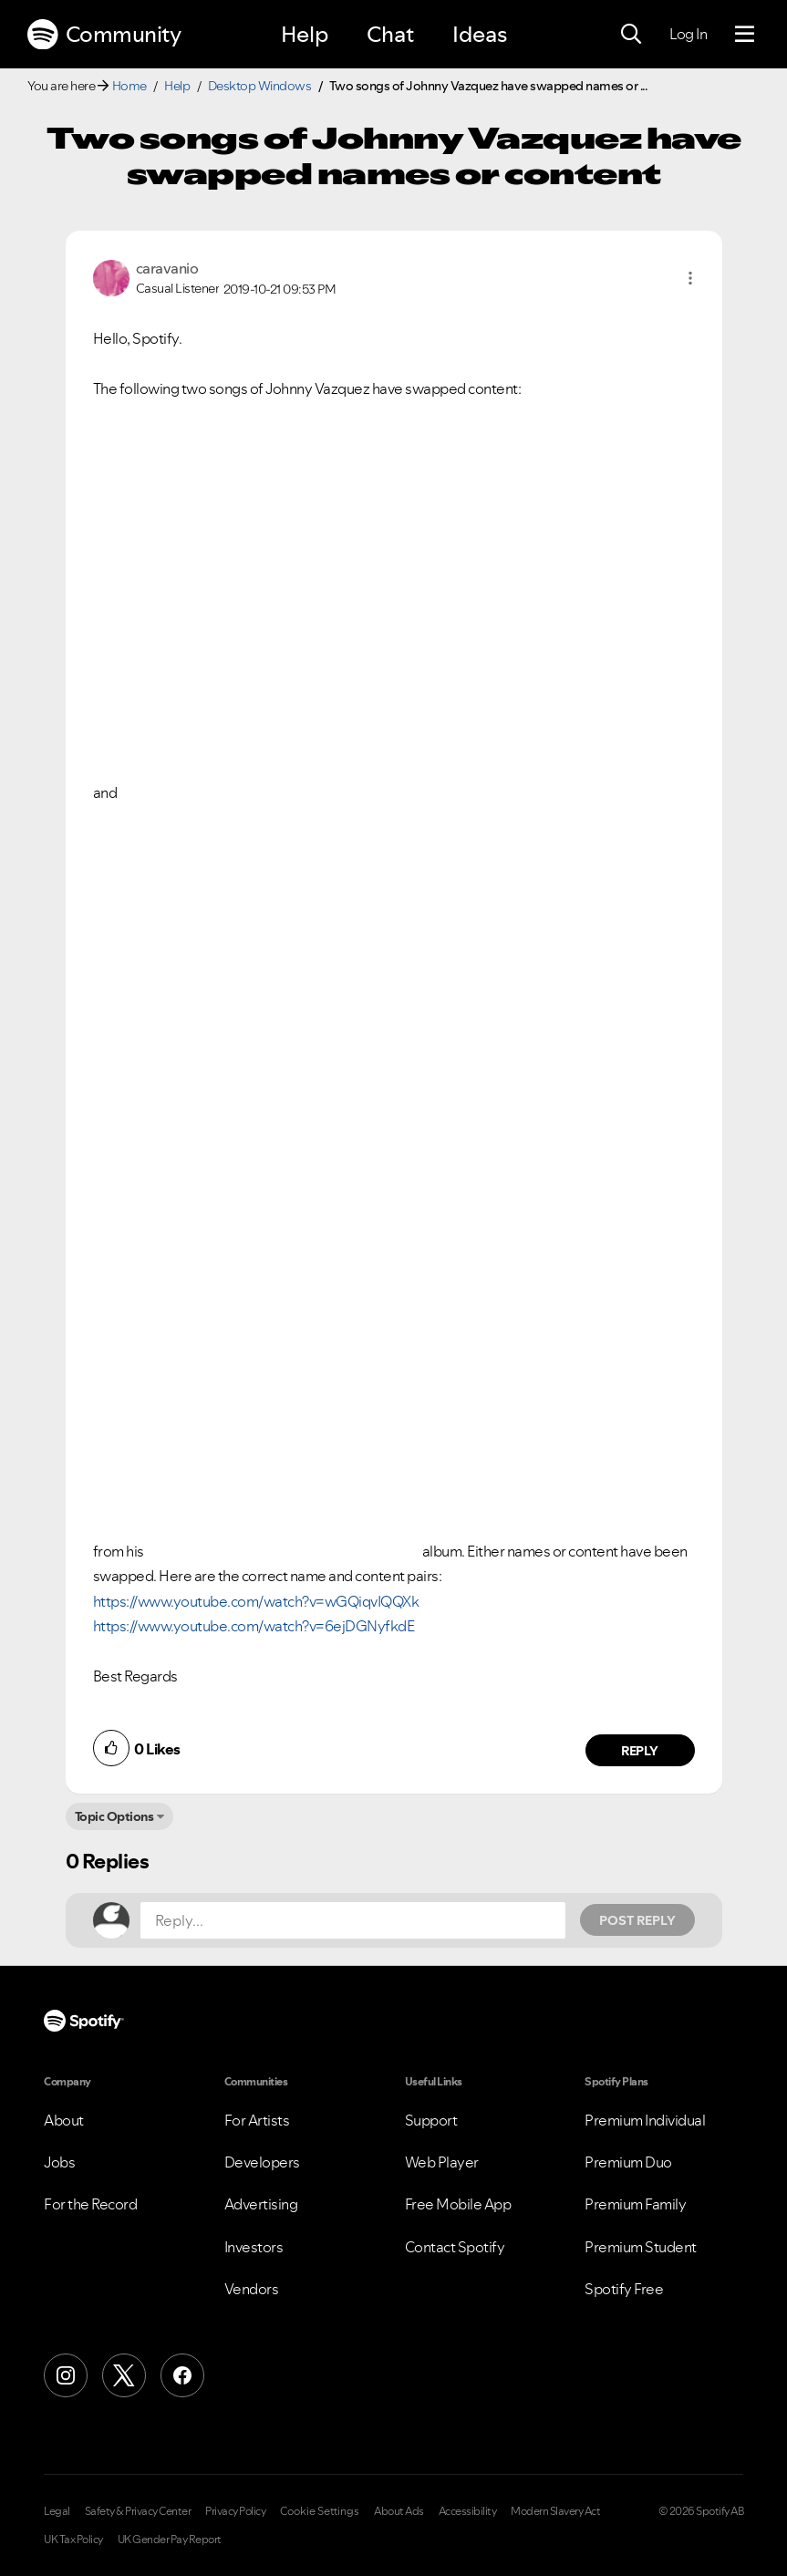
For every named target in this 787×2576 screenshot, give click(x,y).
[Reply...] (352, 1920)
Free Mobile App (458, 2204)
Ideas (479, 34)
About (64, 2120)
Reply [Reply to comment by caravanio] (639, 1751)
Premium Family (635, 2204)
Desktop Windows (260, 86)
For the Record (90, 2204)
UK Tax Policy (73, 2539)
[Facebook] (182, 2375)
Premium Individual (645, 2120)
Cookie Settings (319, 2511)
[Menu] (745, 34)
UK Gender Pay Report (170, 2539)
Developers (262, 2162)
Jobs (59, 2162)
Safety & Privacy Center (138, 2511)
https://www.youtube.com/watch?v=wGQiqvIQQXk (256, 1601)
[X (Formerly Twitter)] (124, 2375)
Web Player (442, 2162)
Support (431, 2120)
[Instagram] (66, 2375)
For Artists (257, 2120)
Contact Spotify (455, 2247)
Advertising (261, 2204)
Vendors (251, 2289)
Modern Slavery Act (555, 2511)
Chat (390, 34)
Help (304, 34)
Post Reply (637, 1920)
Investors (254, 2247)
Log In (688, 34)
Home (129, 86)
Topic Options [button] (114, 1816)
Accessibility (468, 2511)
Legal (57, 2511)
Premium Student (641, 2247)
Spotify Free (624, 2289)
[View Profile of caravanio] (167, 268)
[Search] (631, 35)
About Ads (399, 2511)
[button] (690, 278)
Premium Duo (628, 2162)
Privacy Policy (235, 2511)
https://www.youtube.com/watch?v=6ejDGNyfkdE (254, 1626)
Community (104, 34)
